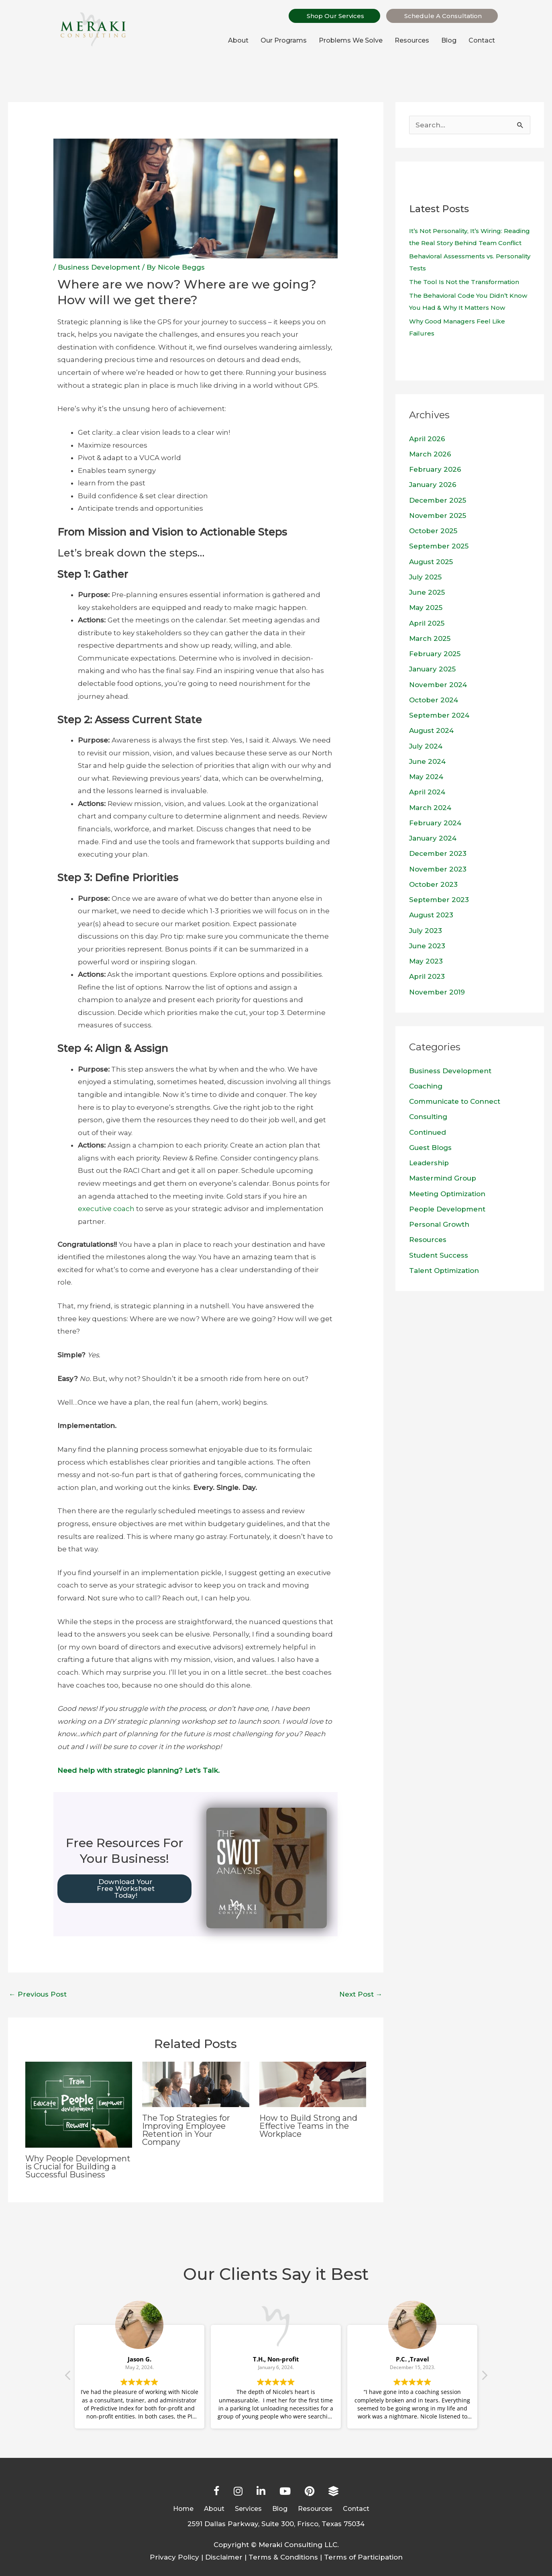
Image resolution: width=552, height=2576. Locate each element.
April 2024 (427, 792)
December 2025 (437, 500)
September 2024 (439, 715)
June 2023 (427, 946)
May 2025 (425, 608)
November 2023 (437, 869)
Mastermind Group (442, 1178)
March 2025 (429, 638)
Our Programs (284, 40)
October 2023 (433, 884)
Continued (427, 1132)
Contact (481, 40)
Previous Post (38, 1994)
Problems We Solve (351, 40)
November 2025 (437, 516)
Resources (412, 40)
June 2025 (427, 592)
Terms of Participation (363, 2557)
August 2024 (431, 730)
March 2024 (430, 808)
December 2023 (437, 853)
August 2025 (431, 562)
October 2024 (433, 700)
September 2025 (438, 546)
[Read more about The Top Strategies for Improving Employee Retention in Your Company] (195, 2084)
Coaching (425, 1086)
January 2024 (432, 838)
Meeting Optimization (447, 1194)
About (238, 40)
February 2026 (435, 469)
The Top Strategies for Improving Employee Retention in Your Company (186, 2130)
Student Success (438, 1255)
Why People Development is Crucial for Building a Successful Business (77, 2166)
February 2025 (434, 654)
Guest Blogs (430, 1148)
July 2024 (425, 746)
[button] (484, 2377)
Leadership (429, 1163)
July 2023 (425, 931)
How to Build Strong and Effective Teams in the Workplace (308, 2126)
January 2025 (432, 669)
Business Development (99, 267)
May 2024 (426, 777)
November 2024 (438, 685)
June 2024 (427, 761)
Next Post (361, 1994)
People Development (447, 1209)
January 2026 (432, 485)
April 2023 (427, 976)
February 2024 (435, 823)
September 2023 (439, 900)
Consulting (428, 1117)
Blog (448, 40)
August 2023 (431, 915)
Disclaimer (223, 2557)
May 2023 (426, 961)
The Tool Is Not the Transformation (464, 282)
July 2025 (425, 577)
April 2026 (427, 439)
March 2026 (430, 454)
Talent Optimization (444, 1271)
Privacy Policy (174, 2557)
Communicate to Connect (454, 1101)
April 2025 (426, 623)
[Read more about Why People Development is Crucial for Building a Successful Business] (78, 2104)
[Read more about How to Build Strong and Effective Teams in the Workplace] (313, 2084)
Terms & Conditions (283, 2557)
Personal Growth (439, 1224)
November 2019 (437, 992)
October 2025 (433, 531)
